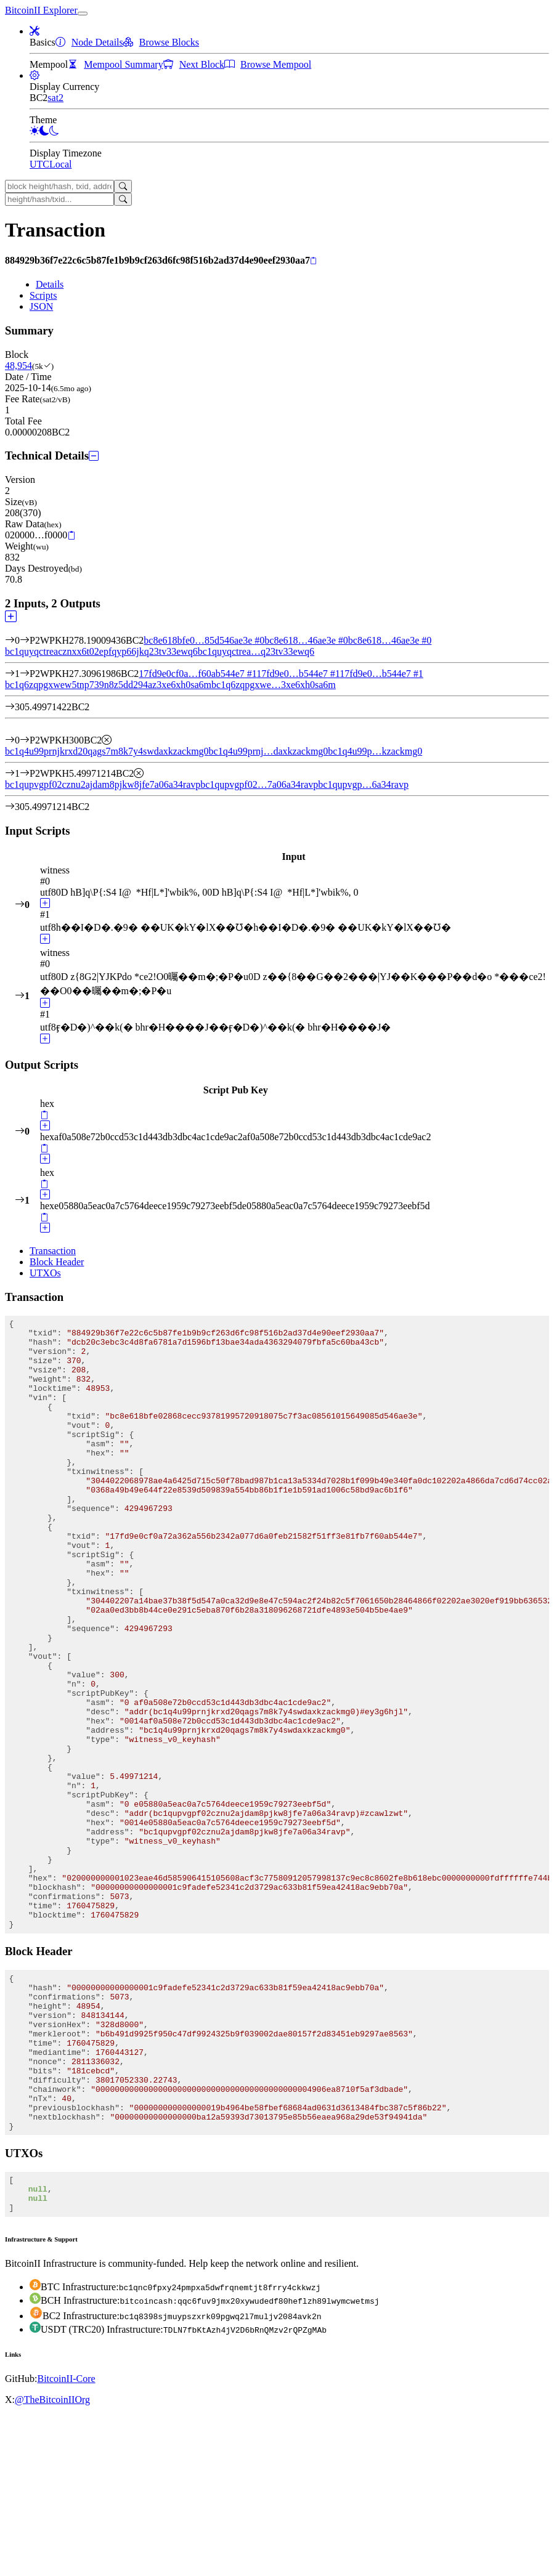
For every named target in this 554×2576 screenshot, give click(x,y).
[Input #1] (25, 673)
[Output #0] (25, 740)
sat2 (55, 97)
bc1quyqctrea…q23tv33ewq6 (256, 651)
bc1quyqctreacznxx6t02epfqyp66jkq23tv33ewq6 (101, 651)
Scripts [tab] (43, 295)
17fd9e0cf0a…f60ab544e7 (197, 673)
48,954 (18, 365)
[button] (34, 31)
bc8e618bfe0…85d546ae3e (204, 640)
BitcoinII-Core (66, 2539)
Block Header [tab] (57, 1262)
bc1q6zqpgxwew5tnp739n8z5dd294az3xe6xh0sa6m (108, 684)
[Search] (123, 186)
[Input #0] (25, 640)
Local (60, 164)
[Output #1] (25, 773)
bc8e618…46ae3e (306, 640)
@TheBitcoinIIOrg (52, 2560)
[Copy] (313, 261)
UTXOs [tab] (45, 1273)
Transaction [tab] (53, 1250)
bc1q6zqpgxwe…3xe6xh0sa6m (273, 684)
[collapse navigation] (83, 13)
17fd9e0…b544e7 (298, 673)
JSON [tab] (41, 306)
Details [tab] (49, 284)
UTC (39, 164)
